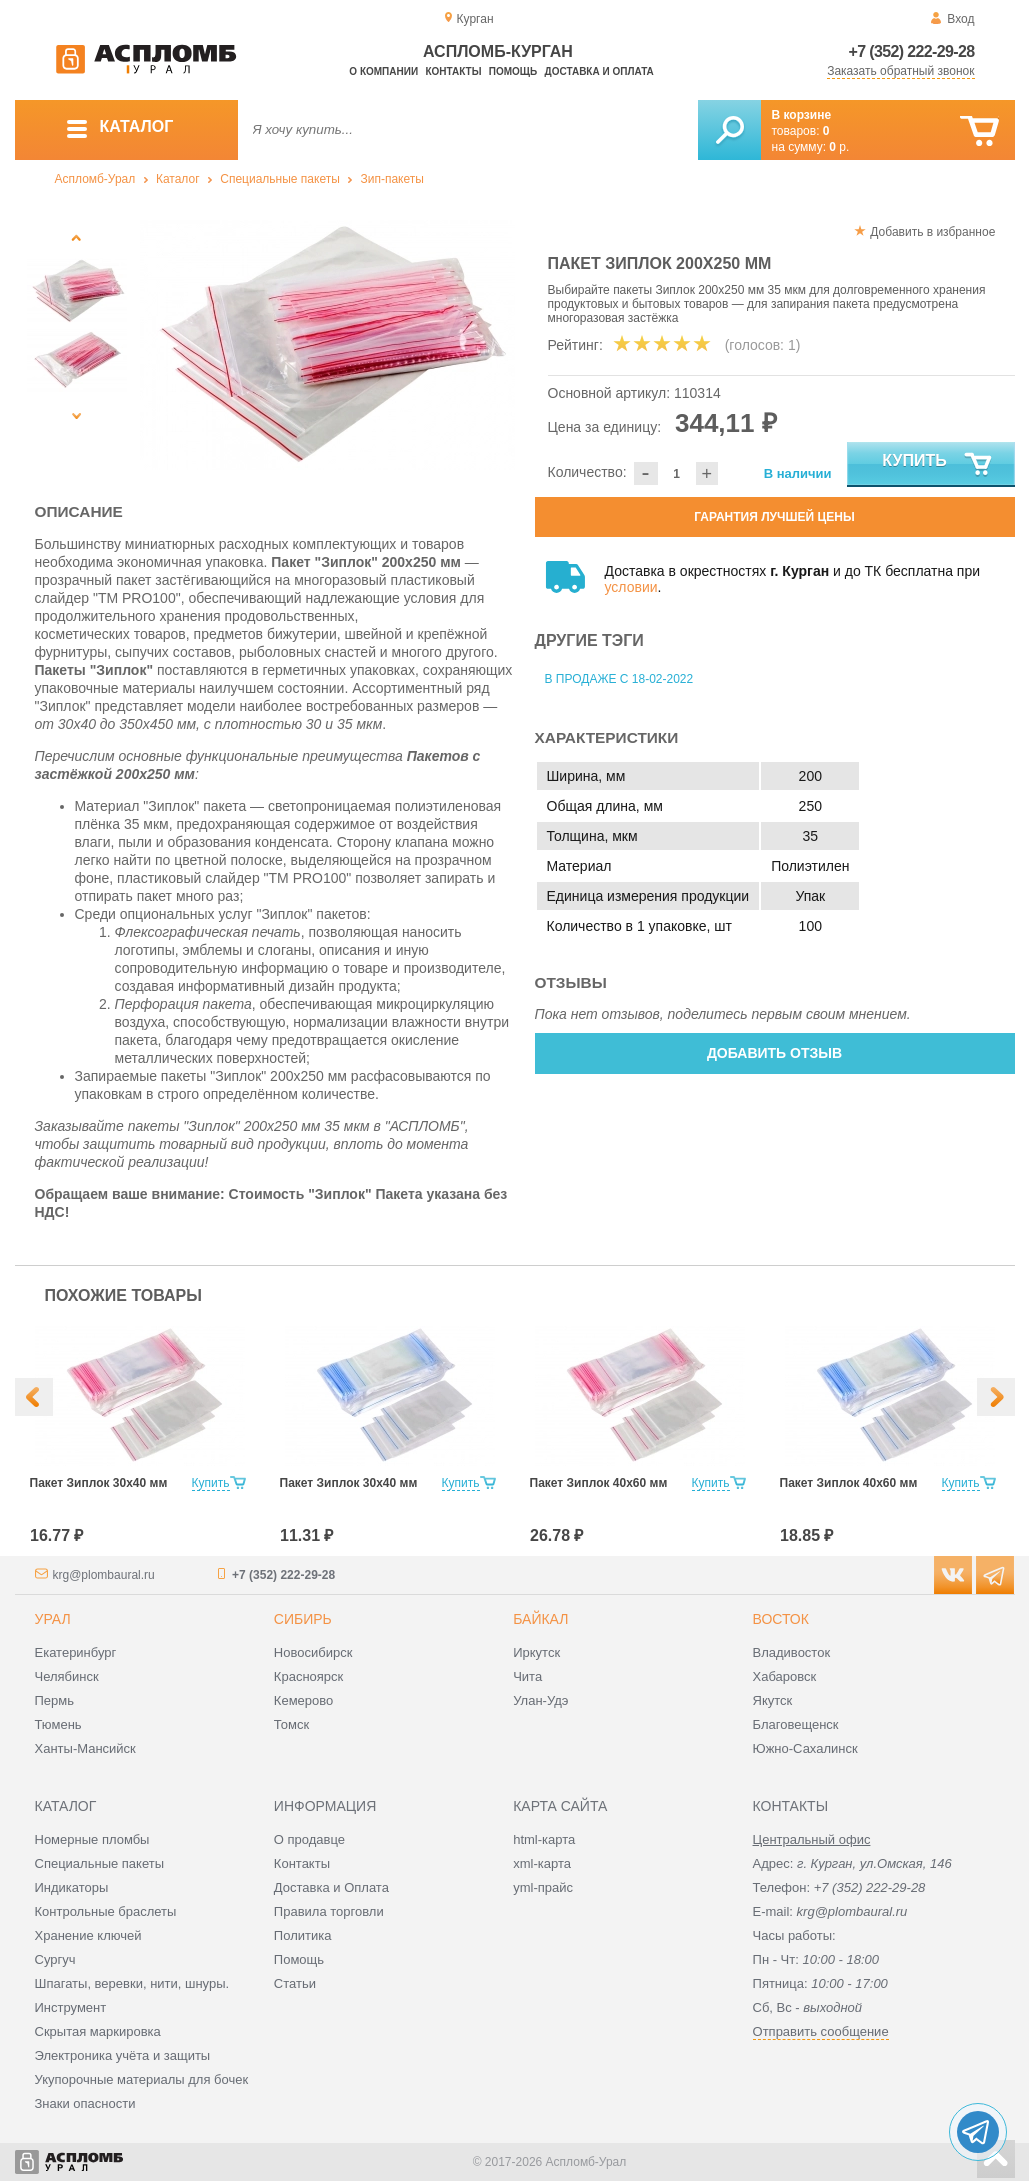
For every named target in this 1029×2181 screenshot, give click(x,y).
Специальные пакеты (280, 179)
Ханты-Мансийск (85, 1748)
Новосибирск (313, 1652)
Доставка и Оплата (331, 1887)
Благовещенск (796, 1724)
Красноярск (308, 1676)
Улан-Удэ (540, 1700)
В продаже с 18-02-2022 (619, 679)
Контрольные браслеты (106, 1911)
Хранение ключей (88, 1935)
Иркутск (536, 1652)
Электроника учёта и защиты (123, 2055)
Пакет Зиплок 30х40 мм (99, 1483)
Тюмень (58, 1724)
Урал (53, 1619)
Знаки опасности (85, 2103)
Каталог (178, 179)
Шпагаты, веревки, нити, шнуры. (132, 1983)
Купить (937, 465)
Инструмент (71, 2007)
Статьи (295, 1983)
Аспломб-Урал (95, 179)
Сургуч (55, 1959)
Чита (527, 1676)
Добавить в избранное (932, 232)
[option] (327, 345)
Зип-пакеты (391, 179)
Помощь (513, 71)
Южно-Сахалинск (805, 1748)
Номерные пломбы (92, 1839)
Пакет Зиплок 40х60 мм (599, 1483)
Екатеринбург (76, 1652)
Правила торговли (329, 1911)
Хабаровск (785, 1676)
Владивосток (792, 1652)
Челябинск (67, 1676)
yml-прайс (543, 1887)
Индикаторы (72, 1887)
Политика (303, 1935)
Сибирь (303, 1619)
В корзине (802, 115)
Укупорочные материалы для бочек (142, 2079)
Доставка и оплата (599, 71)
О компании (383, 71)
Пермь (55, 1700)
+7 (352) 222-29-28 (912, 51)
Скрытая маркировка (98, 2031)
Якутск (773, 1700)
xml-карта (542, 1863)
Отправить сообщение (821, 2031)
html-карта (544, 1839)
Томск (291, 1724)
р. (839, 147)
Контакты (453, 71)
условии (631, 587)
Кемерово (303, 1700)
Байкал (540, 1619)
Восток (781, 1619)
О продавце (309, 1839)
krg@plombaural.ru (104, 1575)
